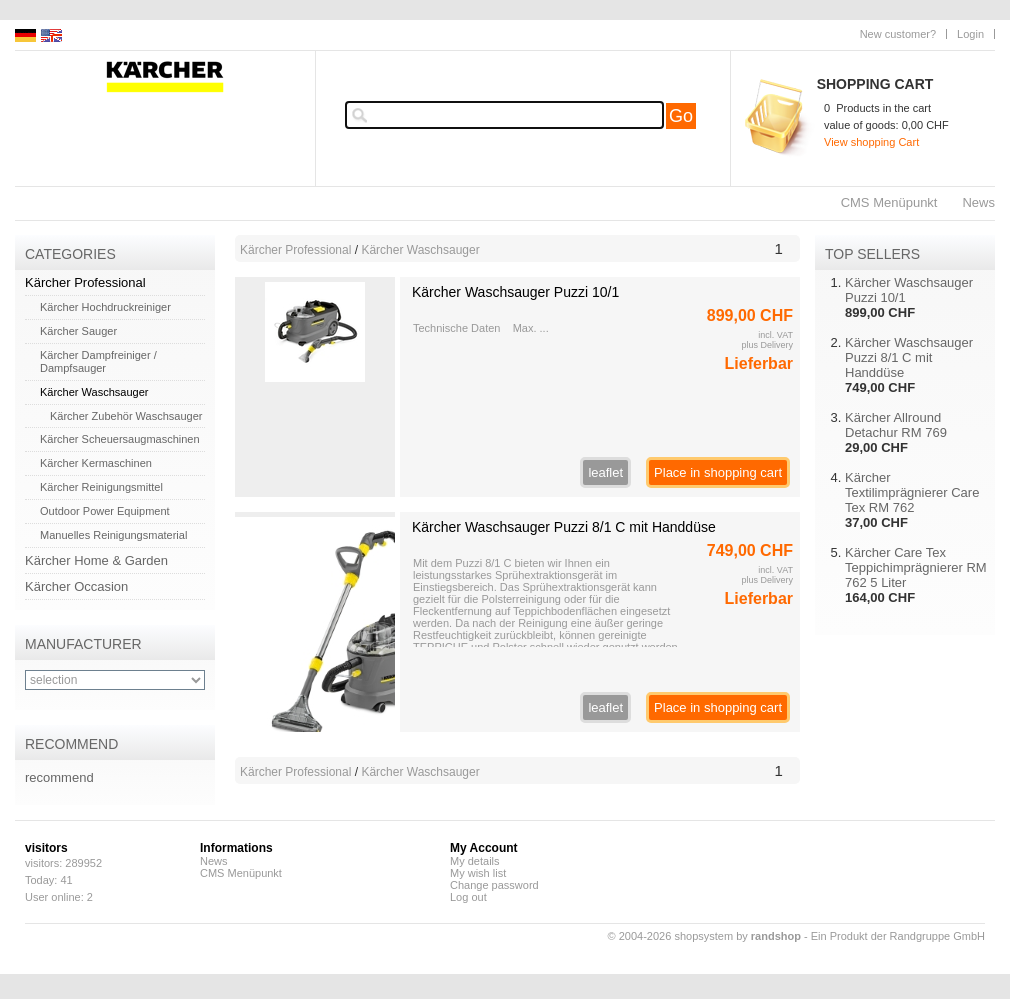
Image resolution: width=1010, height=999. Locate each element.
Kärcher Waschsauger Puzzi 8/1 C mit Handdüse (564, 527)
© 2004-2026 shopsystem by (704, 936)
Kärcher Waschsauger (94, 392)
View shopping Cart (871, 142)
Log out (468, 897)
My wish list (478, 873)
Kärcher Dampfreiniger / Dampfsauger (98, 361)
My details (475, 861)
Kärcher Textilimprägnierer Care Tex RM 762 (912, 492)
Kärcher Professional (85, 282)
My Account (484, 848)
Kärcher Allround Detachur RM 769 (896, 425)
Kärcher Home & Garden (96, 560)
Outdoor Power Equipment (105, 511)
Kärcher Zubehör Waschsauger (126, 416)
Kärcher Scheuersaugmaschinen (120, 439)
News (978, 202)
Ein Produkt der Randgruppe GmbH (898, 936)
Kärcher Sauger (78, 331)
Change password (494, 885)
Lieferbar (759, 363)
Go (681, 116)
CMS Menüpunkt (889, 202)
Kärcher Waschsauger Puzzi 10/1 (515, 292)
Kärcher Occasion (76, 586)
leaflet (605, 472)
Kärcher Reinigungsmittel (101, 487)
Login (970, 34)
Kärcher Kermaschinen (96, 463)
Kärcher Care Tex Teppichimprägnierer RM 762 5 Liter (916, 567)
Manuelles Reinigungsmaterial (113, 535)
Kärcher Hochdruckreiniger (105, 307)
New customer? (898, 34)
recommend (59, 777)
